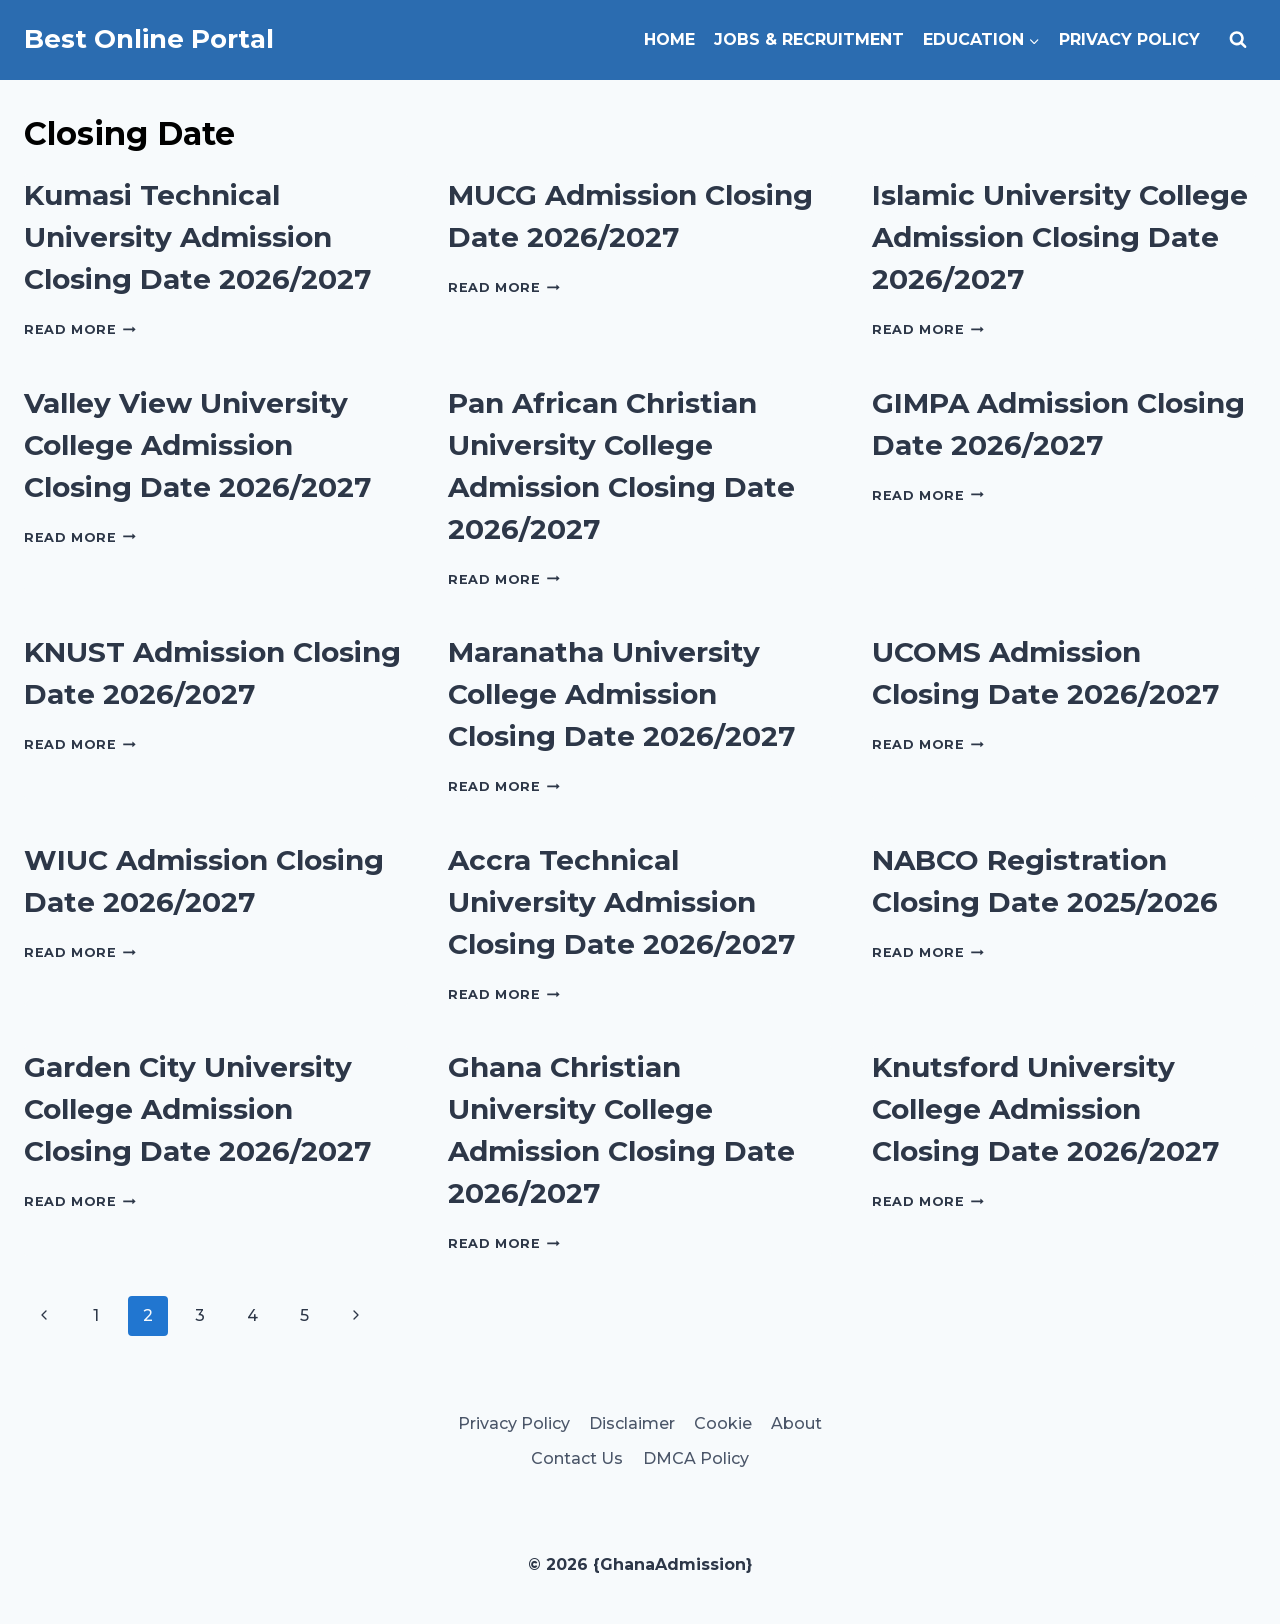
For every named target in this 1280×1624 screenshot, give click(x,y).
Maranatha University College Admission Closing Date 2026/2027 (621, 694)
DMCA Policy (696, 1458)
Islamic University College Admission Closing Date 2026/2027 (1060, 237)
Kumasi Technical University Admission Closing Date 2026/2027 (197, 237)
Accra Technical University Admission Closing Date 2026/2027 (621, 902)
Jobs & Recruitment (809, 39)
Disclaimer (632, 1423)
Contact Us (577, 1458)
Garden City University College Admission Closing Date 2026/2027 (197, 1109)
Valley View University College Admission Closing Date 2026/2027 (197, 445)
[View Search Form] (1238, 40)
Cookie (723, 1423)
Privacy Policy (1129, 39)
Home (669, 39)
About (796, 1423)
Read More (80, 329)
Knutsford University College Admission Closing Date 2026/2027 (1045, 1109)
